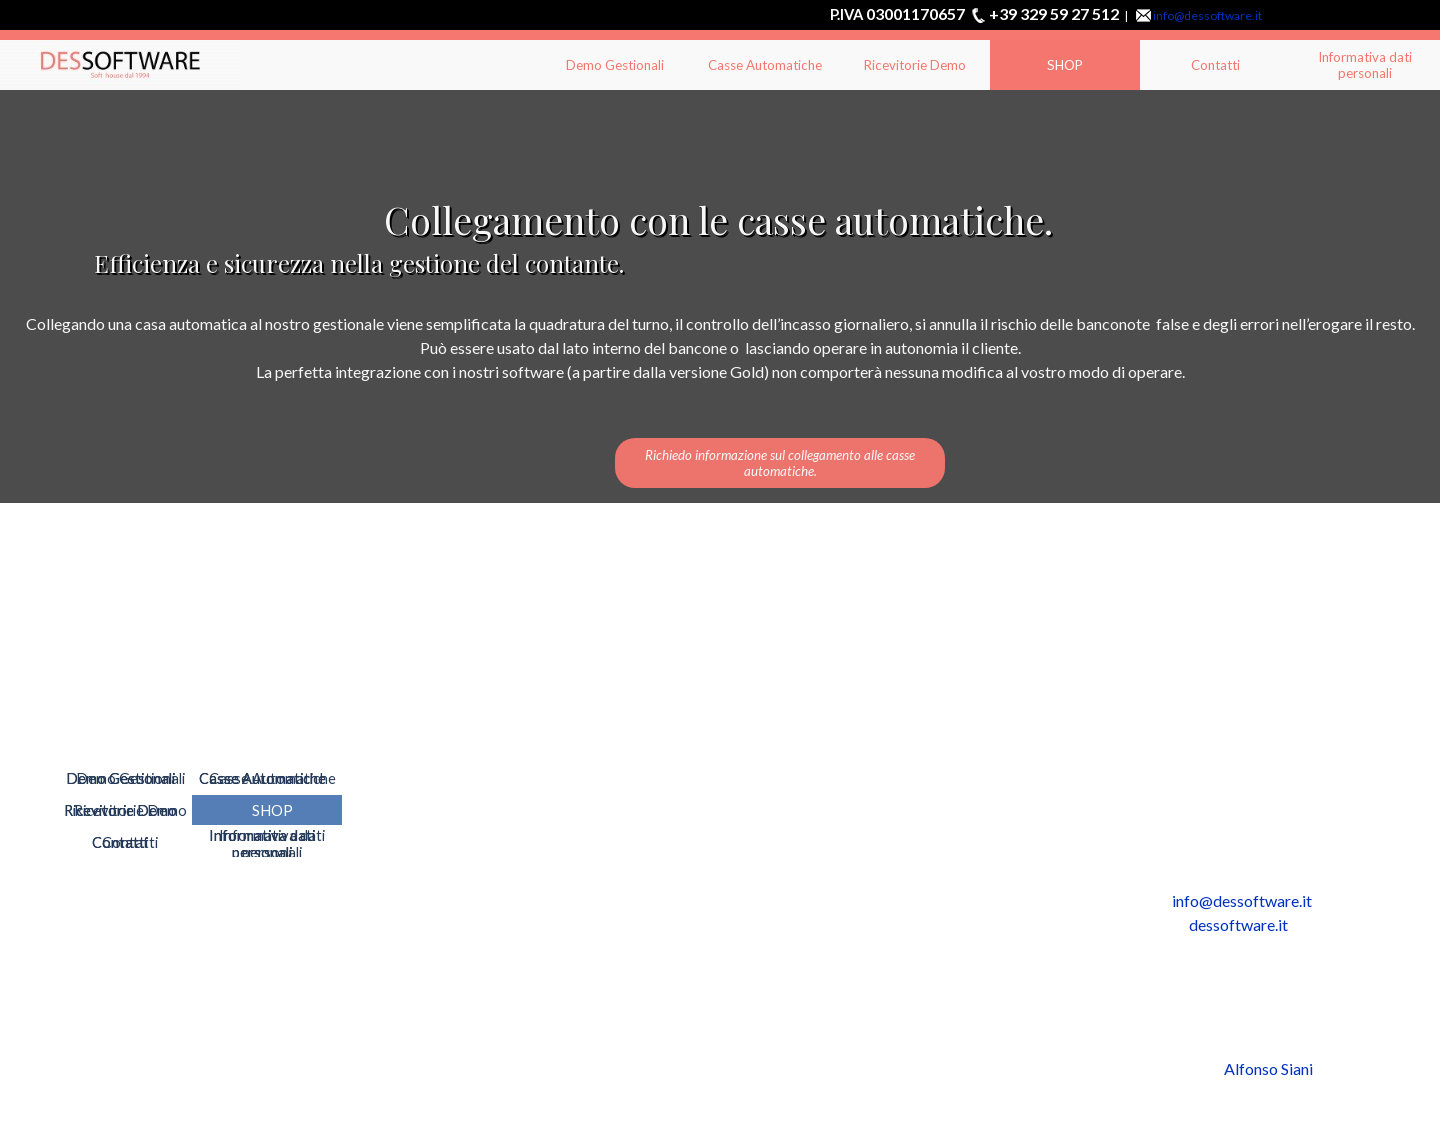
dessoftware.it (1238, 924)
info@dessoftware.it (1207, 15)
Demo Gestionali (615, 65)
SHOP (1065, 65)
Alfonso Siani (1268, 1068)
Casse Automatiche (765, 65)
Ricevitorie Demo (915, 65)
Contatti (1215, 65)
